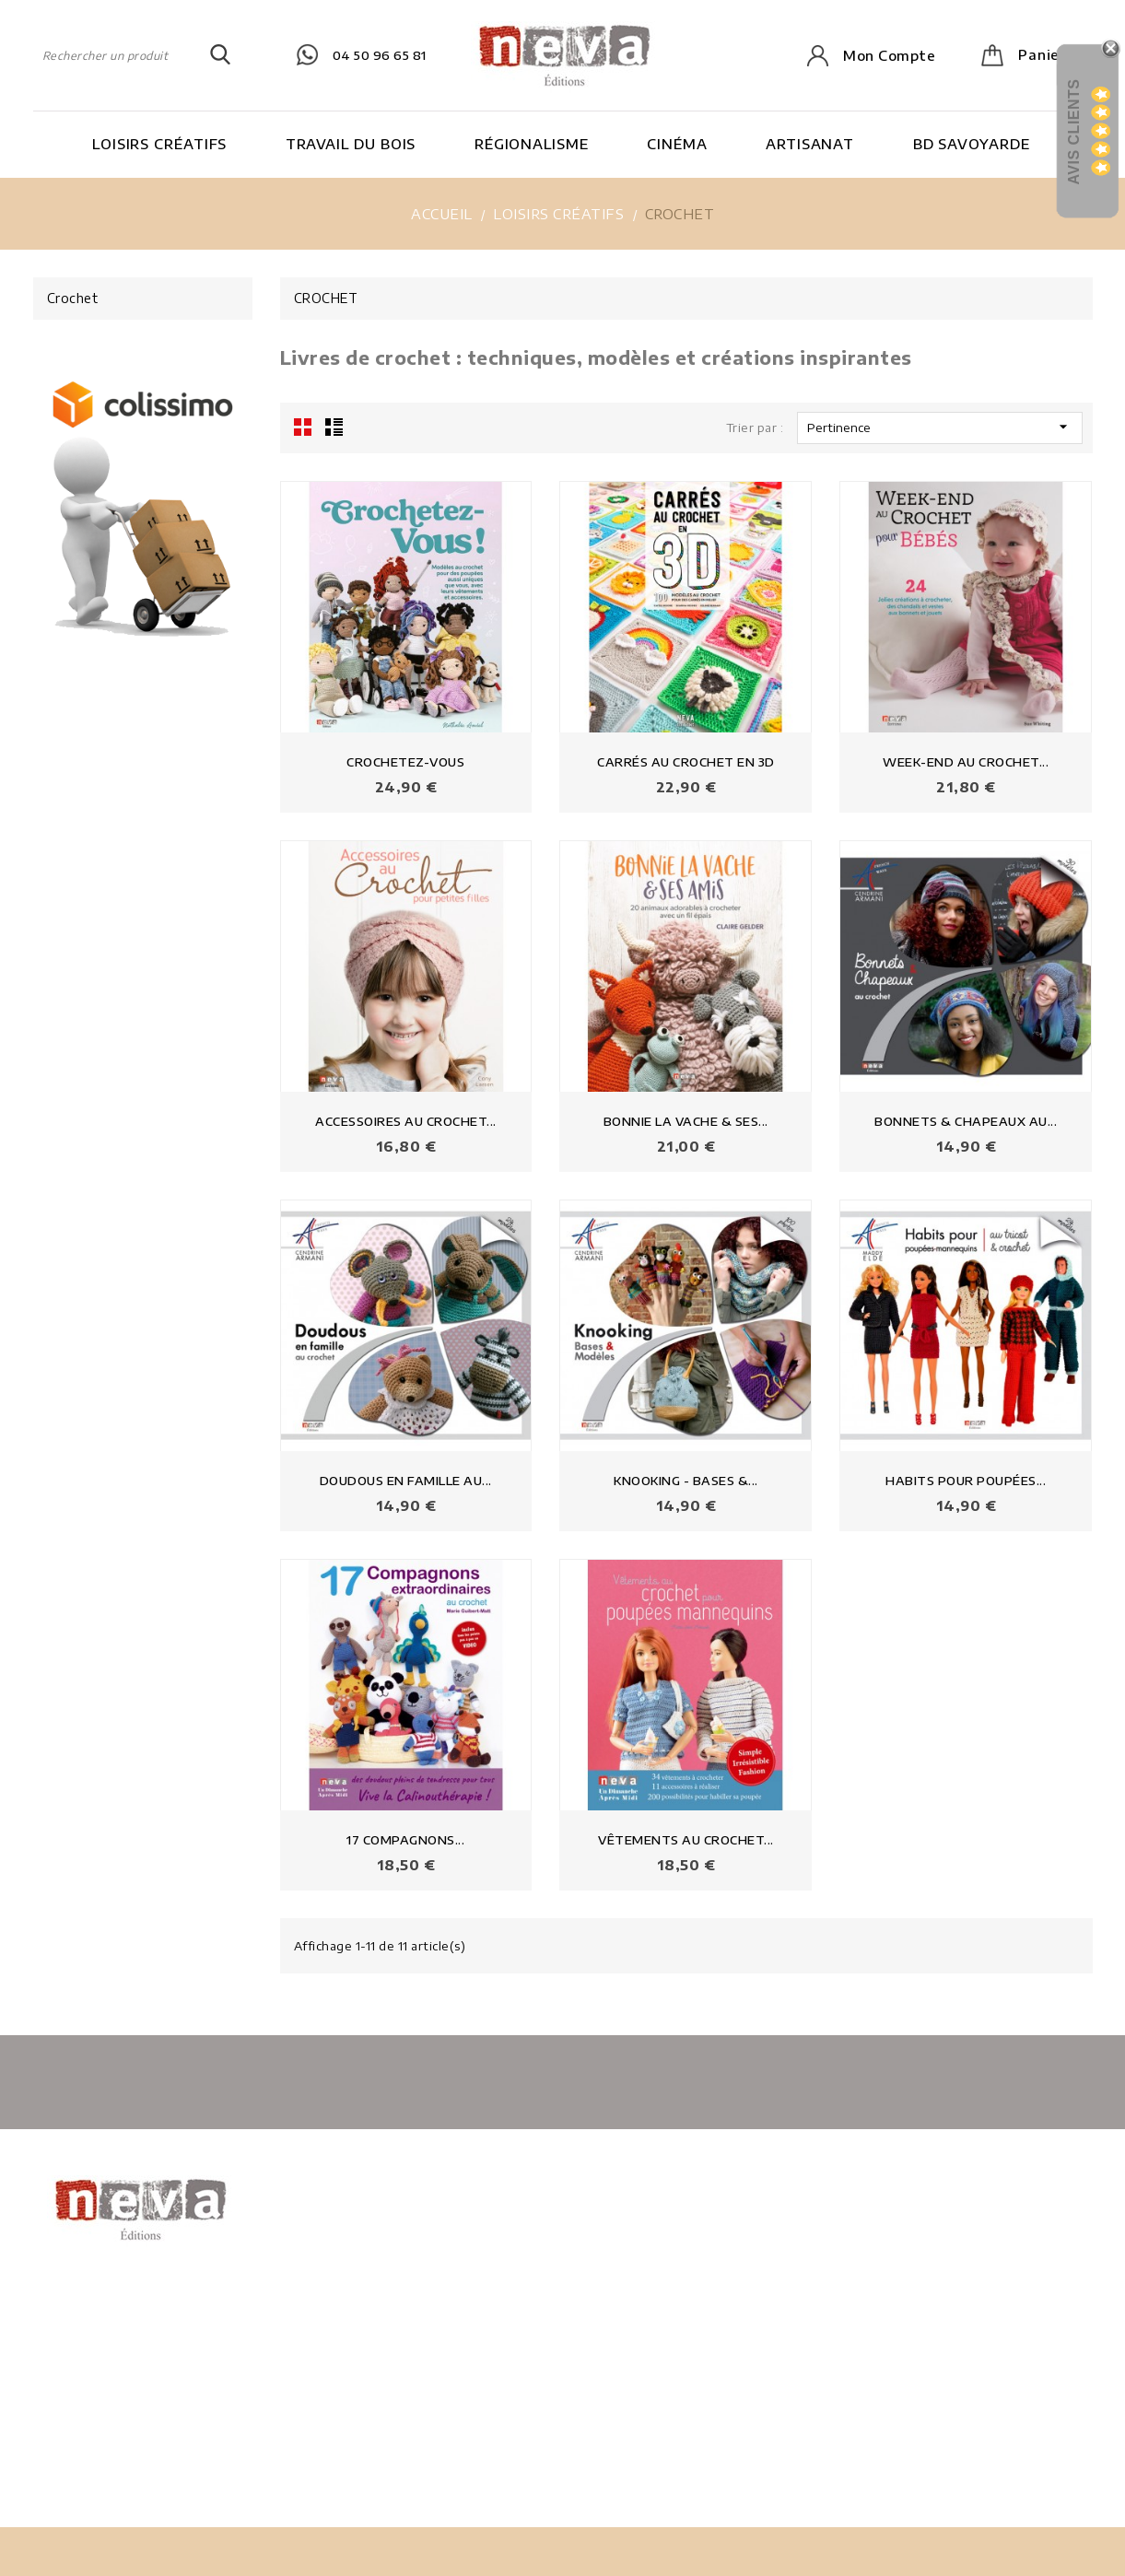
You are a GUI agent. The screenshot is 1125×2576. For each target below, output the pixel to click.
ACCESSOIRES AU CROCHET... (406, 1121)
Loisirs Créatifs (159, 143)
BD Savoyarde (971, 143)
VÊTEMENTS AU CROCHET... (686, 1839)
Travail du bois (351, 143)
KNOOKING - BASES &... (686, 1480)
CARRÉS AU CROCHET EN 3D (686, 762)
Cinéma (677, 143)
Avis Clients (1074, 131)
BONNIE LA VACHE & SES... (686, 1121)
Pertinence (939, 426)
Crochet (73, 298)
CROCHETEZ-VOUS (405, 762)
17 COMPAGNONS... (405, 1839)
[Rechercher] (132, 55)
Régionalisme (532, 143)
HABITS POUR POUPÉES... (965, 1480)
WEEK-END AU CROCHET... (966, 762)
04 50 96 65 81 (380, 55)
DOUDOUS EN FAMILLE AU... (406, 1480)
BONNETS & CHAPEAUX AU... (965, 1121)
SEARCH (220, 55)
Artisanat (810, 143)
